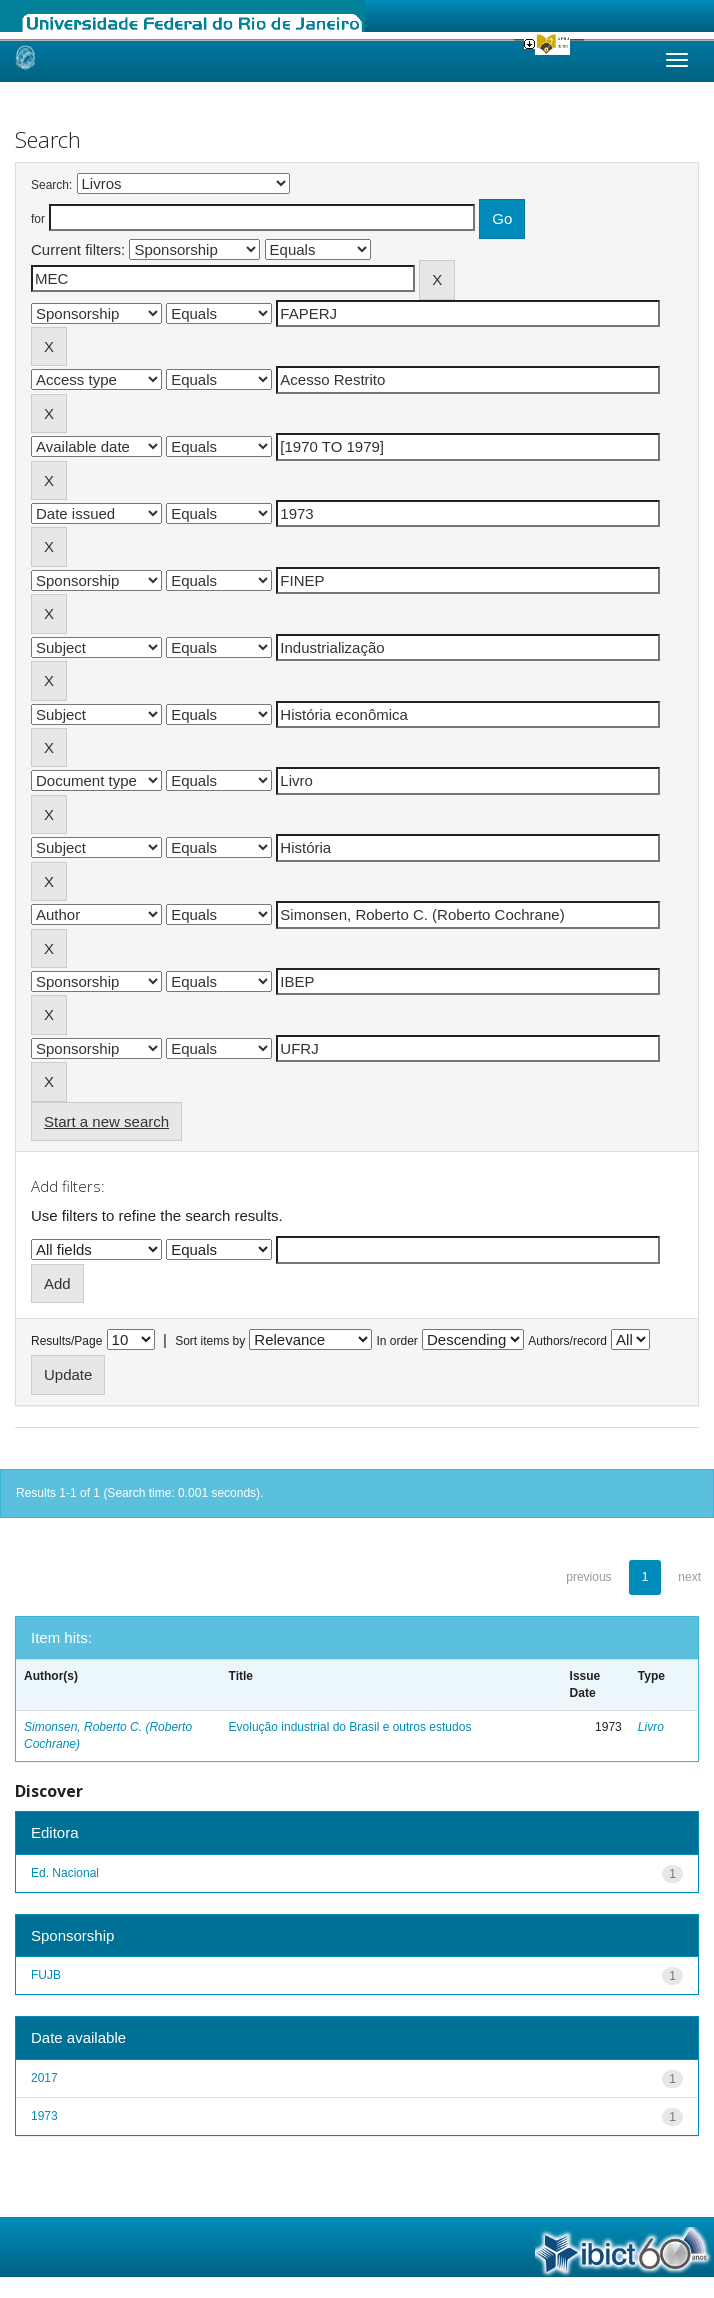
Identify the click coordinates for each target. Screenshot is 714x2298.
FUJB (46, 1975)
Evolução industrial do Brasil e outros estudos (350, 1727)
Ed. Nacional (65, 1873)
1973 (44, 2116)
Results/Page (66, 1341)
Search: (51, 185)
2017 (44, 2078)
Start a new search (106, 1121)
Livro (651, 1727)
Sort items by (210, 1341)
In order (397, 1341)
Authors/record (567, 1341)
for (38, 219)
